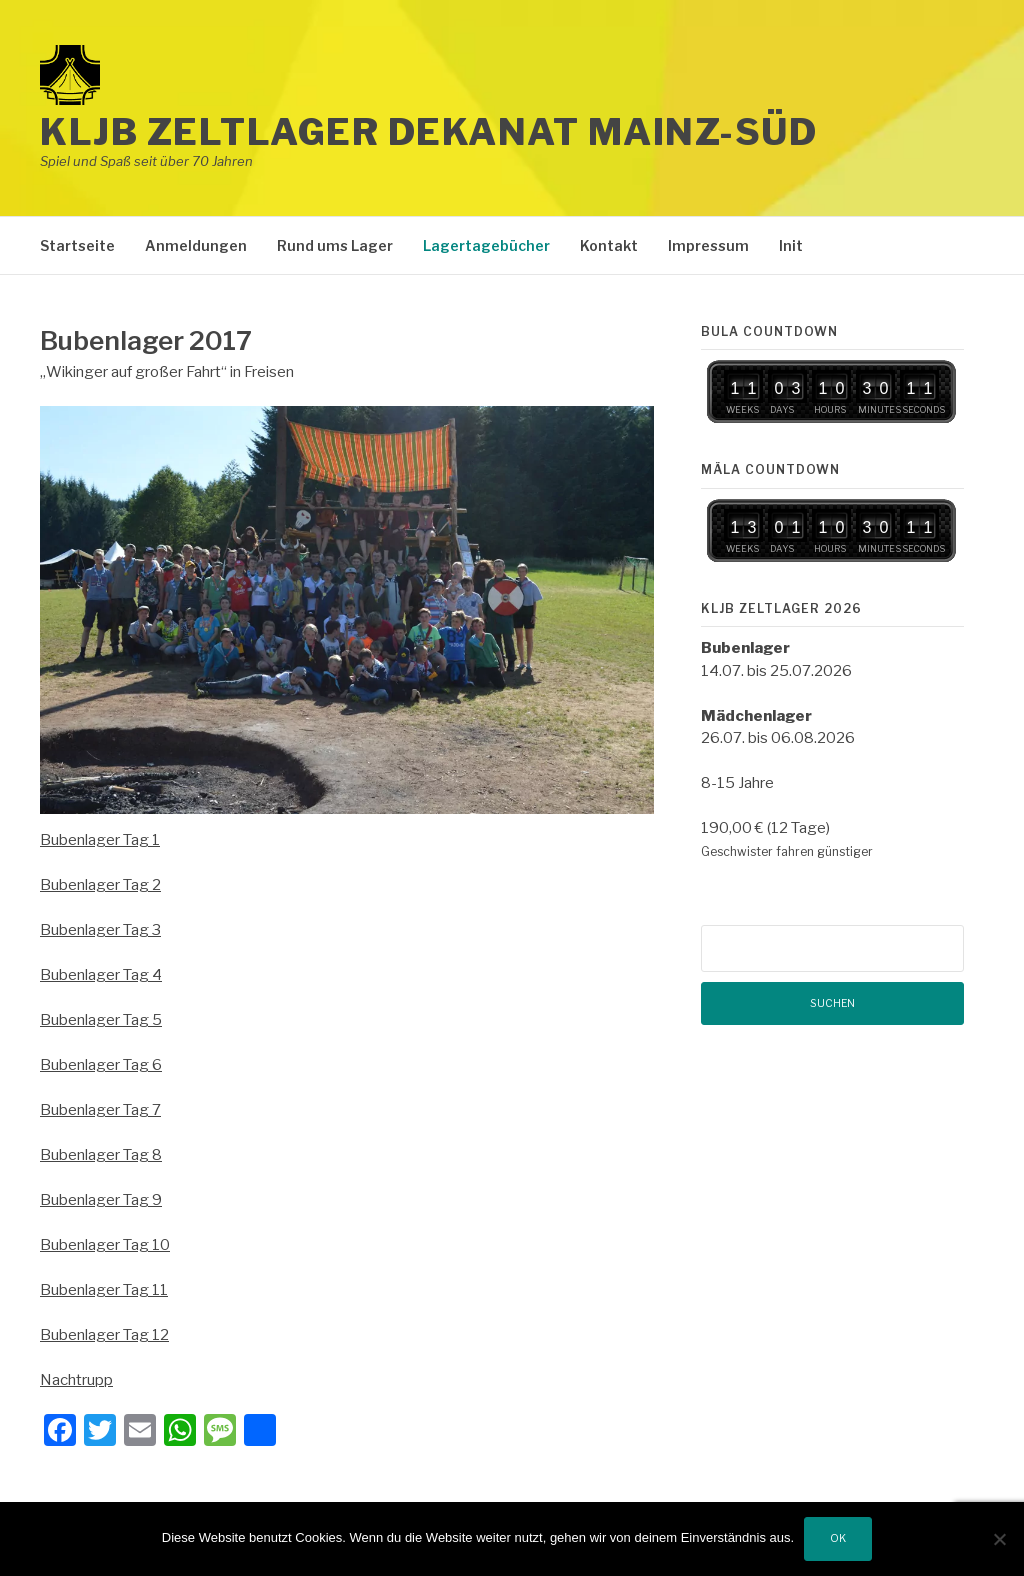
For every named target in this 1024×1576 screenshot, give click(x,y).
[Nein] (999, 1539)
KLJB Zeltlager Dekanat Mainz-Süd (428, 132)
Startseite (77, 245)
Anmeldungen (196, 245)
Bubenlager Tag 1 (100, 840)
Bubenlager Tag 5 (101, 1020)
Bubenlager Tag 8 (101, 1155)
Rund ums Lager (335, 245)
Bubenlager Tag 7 (100, 1110)
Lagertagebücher (486, 245)
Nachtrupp (76, 1380)
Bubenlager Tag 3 (100, 930)
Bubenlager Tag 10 (105, 1245)
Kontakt (609, 245)
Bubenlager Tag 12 (104, 1335)
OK (838, 1538)
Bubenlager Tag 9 (101, 1200)
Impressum (708, 245)
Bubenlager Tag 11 (104, 1290)
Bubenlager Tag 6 (101, 1065)
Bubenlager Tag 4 (101, 975)
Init (791, 245)
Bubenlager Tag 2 (100, 885)
